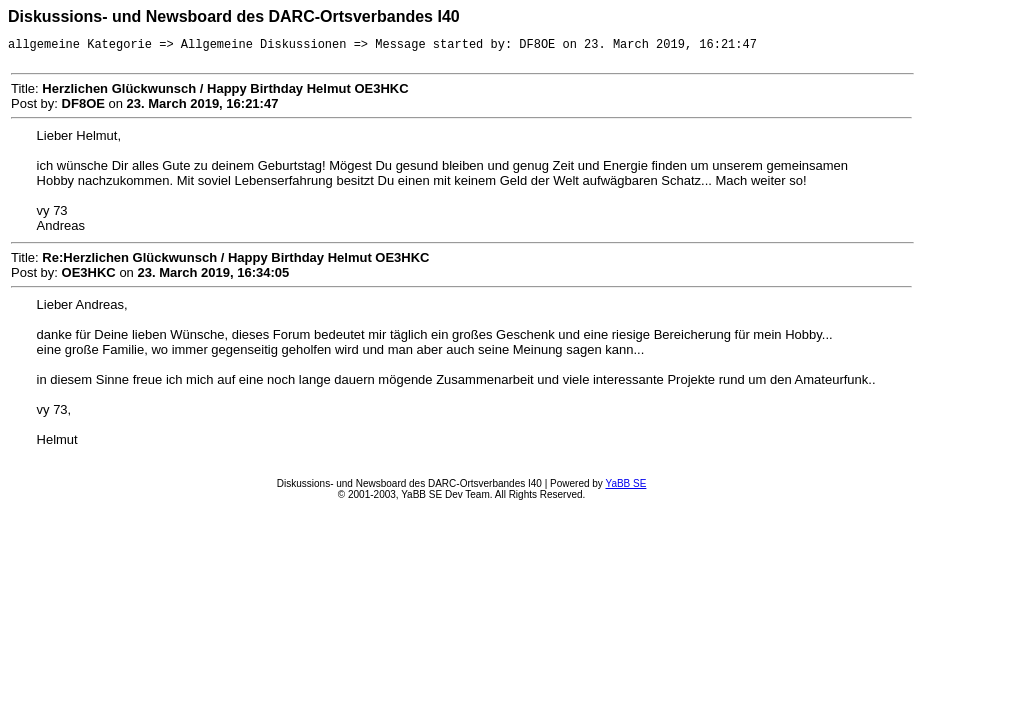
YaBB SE (625, 486)
